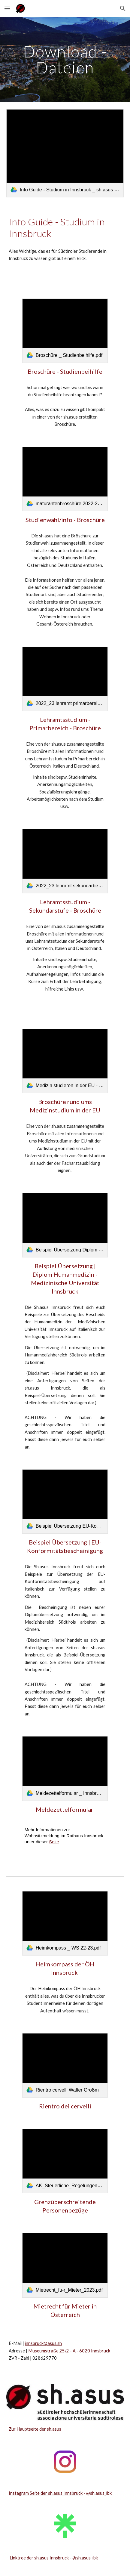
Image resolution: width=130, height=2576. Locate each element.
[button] (7, 8)
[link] (65, 153)
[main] (65, 59)
